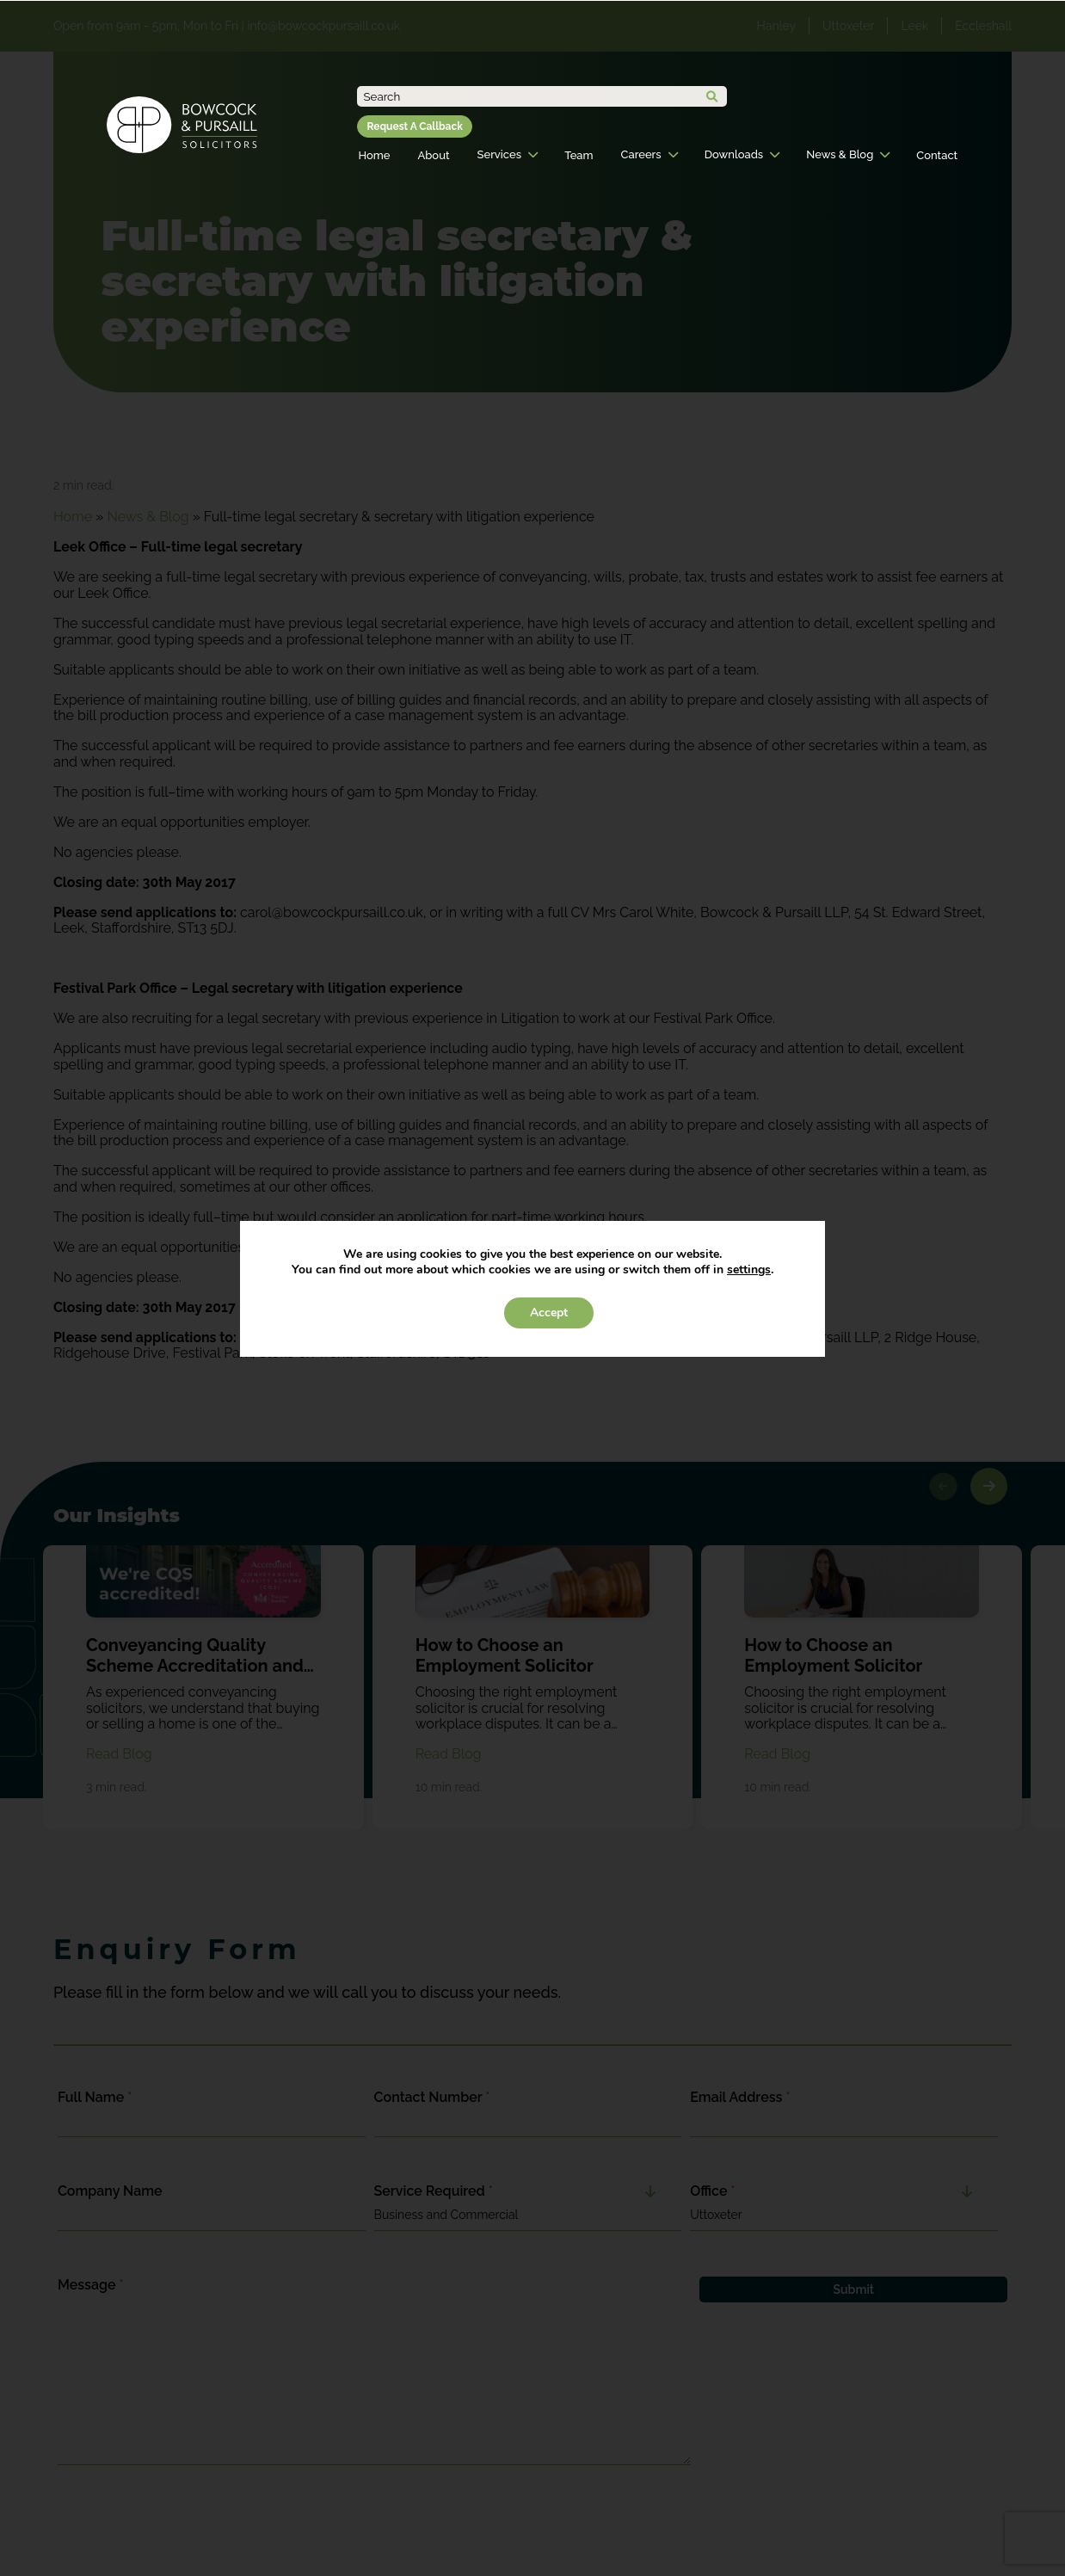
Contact (936, 155)
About (433, 155)
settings (749, 1270)
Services (499, 154)
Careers (641, 154)
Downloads (734, 154)
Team (578, 155)
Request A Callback (414, 126)
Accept (549, 1312)
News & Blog (839, 154)
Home (374, 155)
